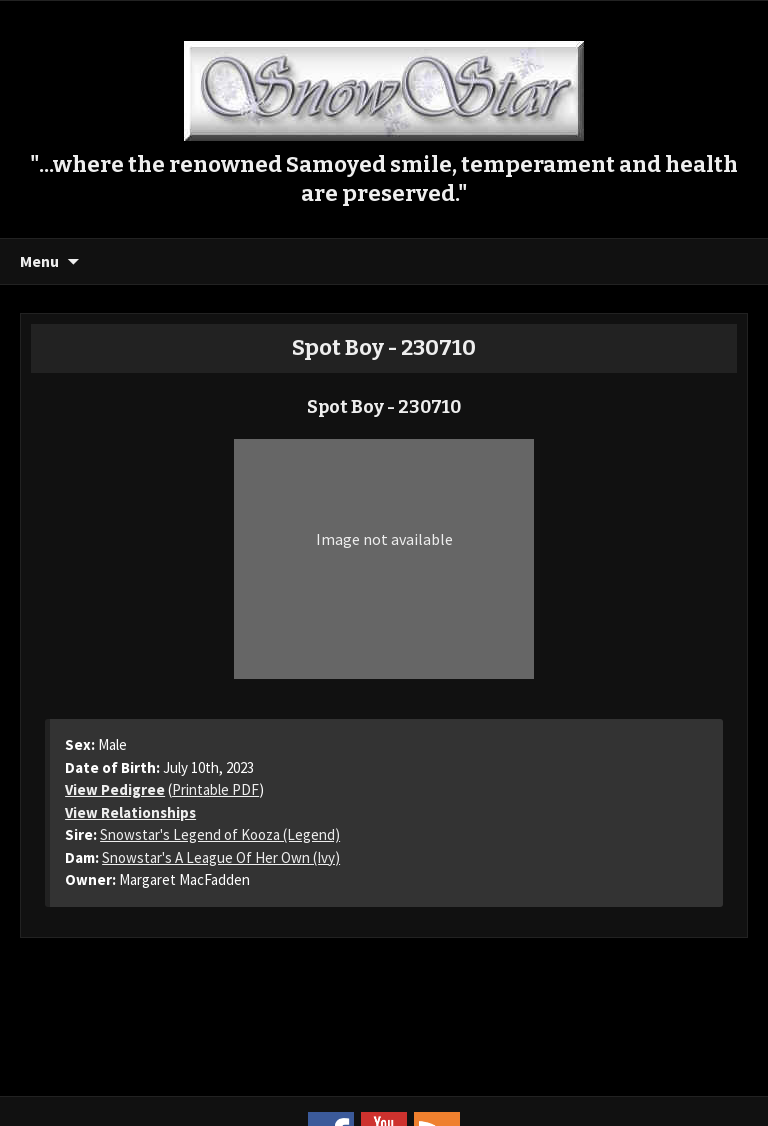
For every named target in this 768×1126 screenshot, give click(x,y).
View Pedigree (115, 789)
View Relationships (130, 812)
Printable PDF (215, 789)
